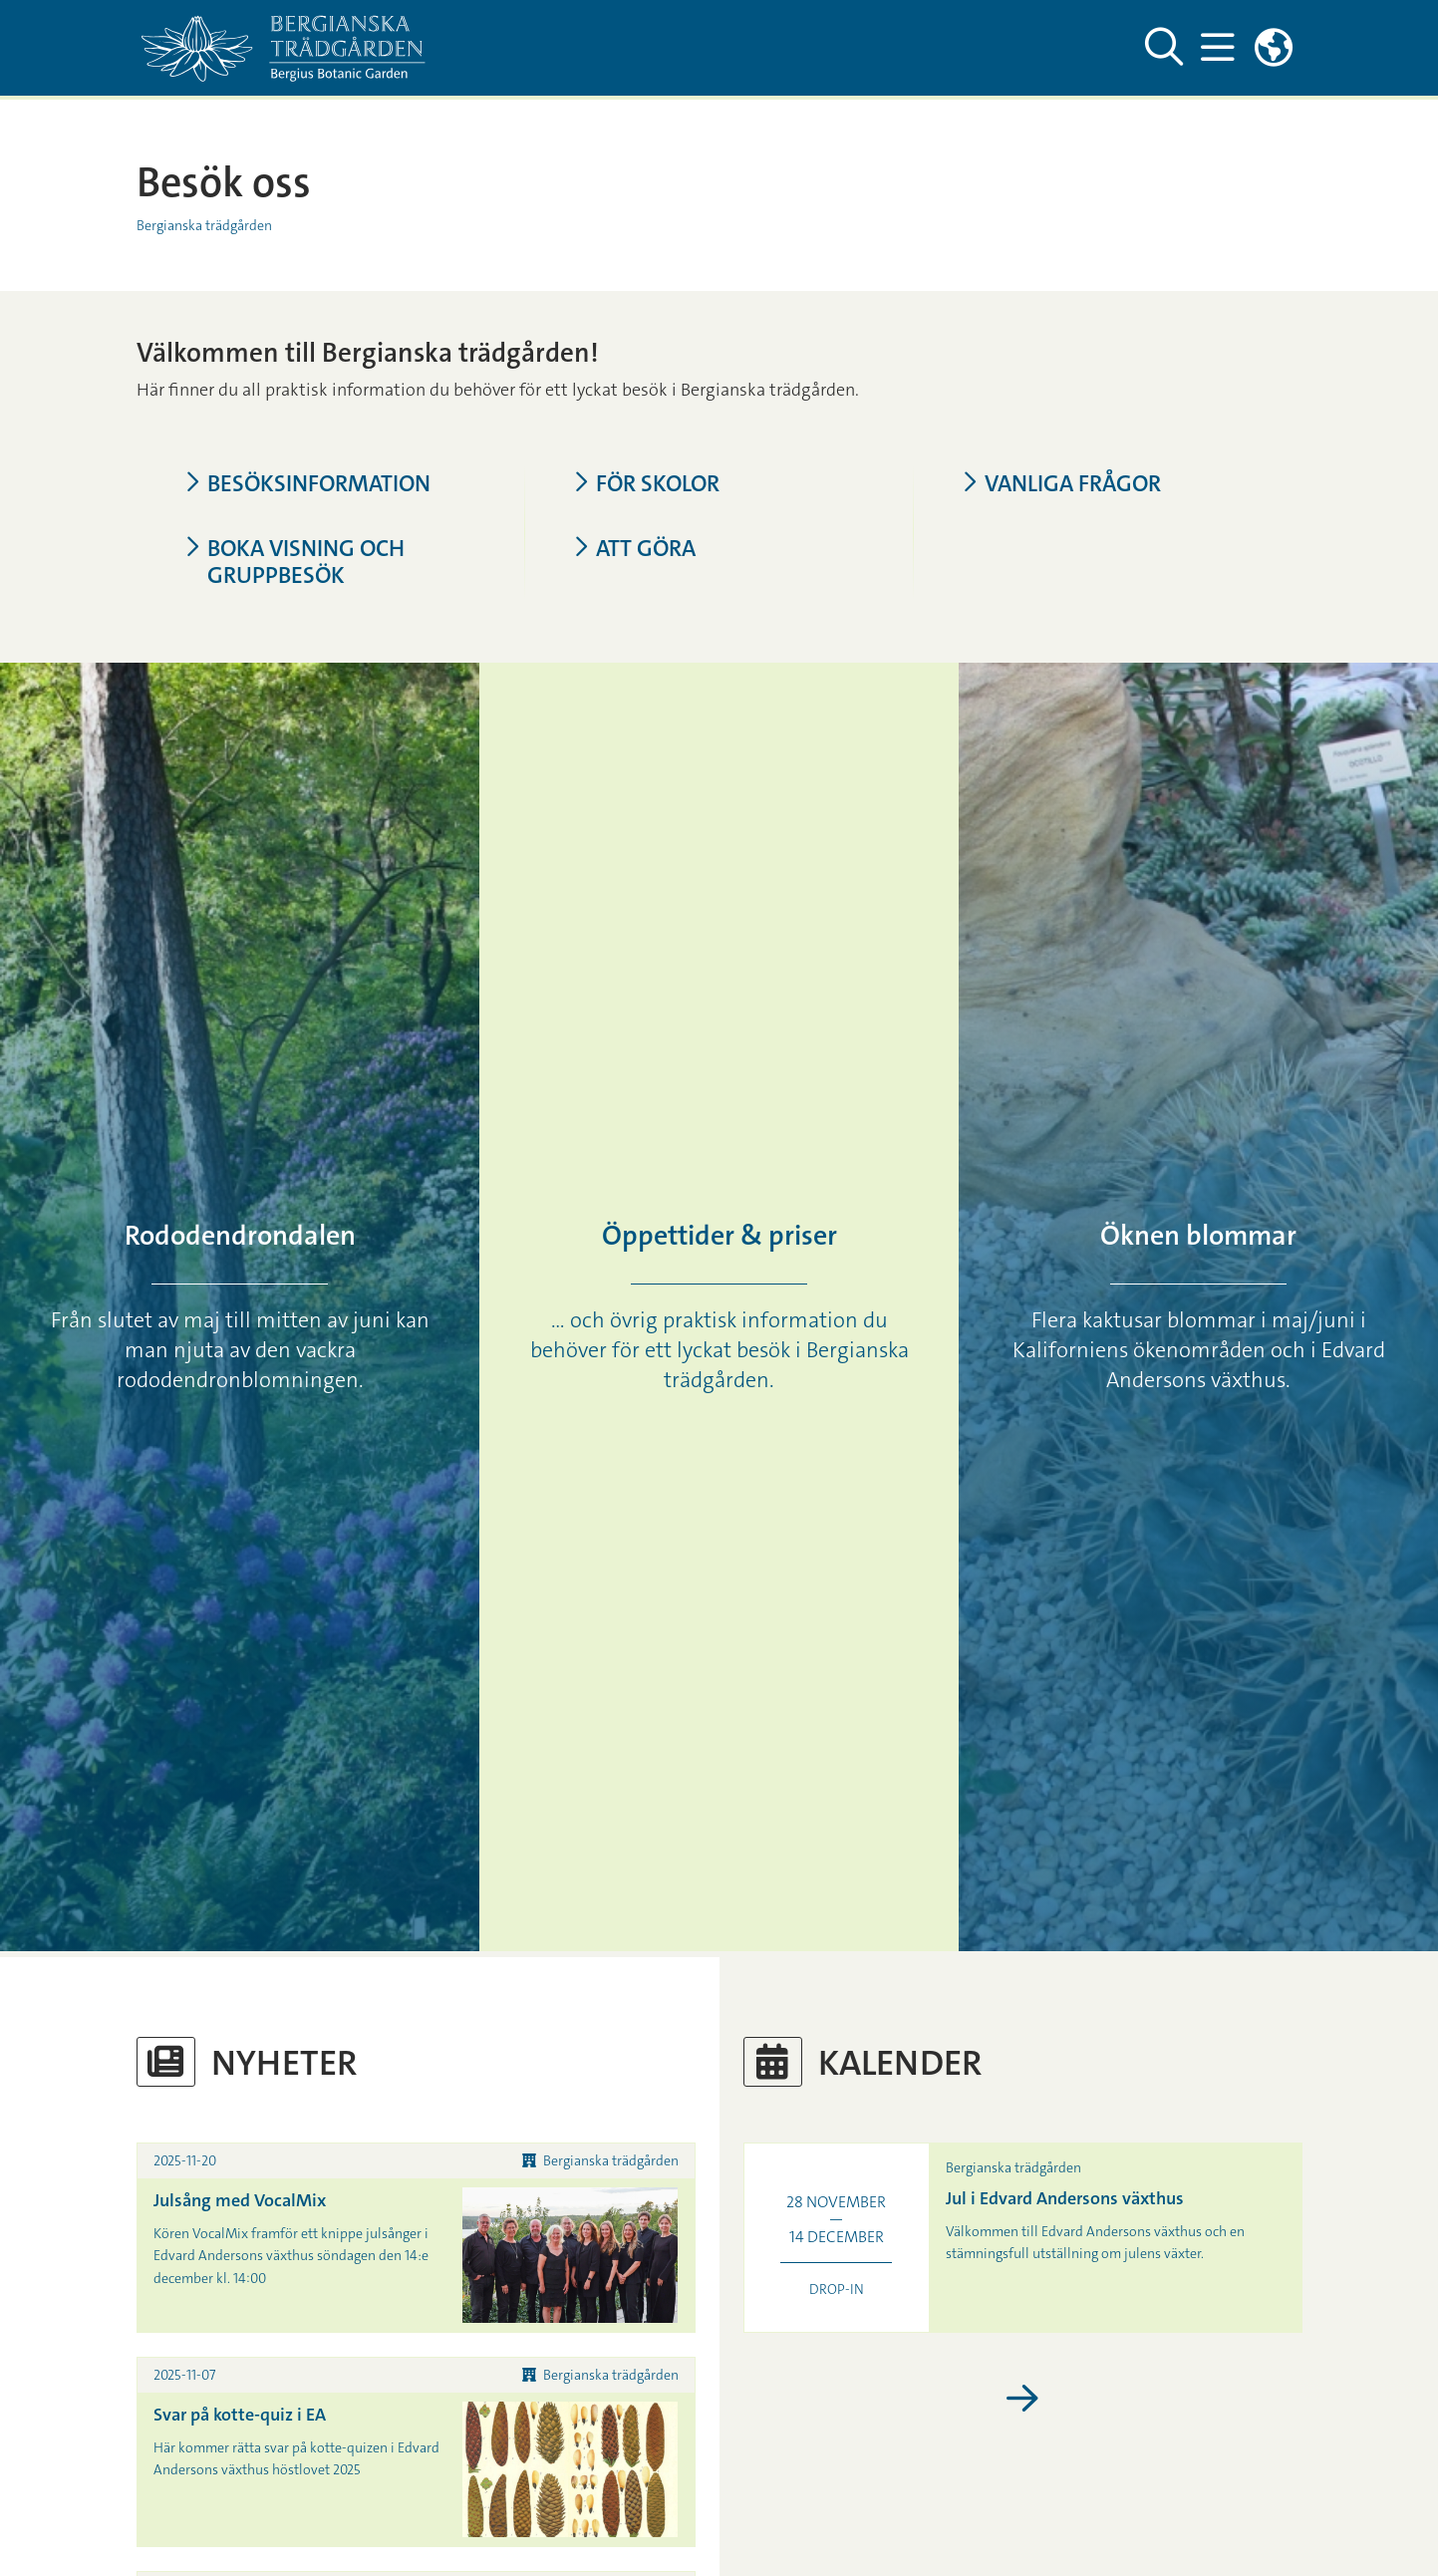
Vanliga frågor (1061, 483)
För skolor (646, 483)
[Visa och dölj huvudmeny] (1218, 48)
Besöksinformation (307, 483)
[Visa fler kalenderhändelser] (1022, 2400)
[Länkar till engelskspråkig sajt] (1273, 48)
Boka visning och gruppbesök (294, 561)
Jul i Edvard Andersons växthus (1065, 2198)
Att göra (634, 548)
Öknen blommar (1198, 1236)
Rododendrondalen (240, 1236)
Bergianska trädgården (204, 225)
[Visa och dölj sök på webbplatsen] (1164, 48)
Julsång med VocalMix (239, 2200)
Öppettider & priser (719, 1236)
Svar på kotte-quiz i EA (239, 2415)
